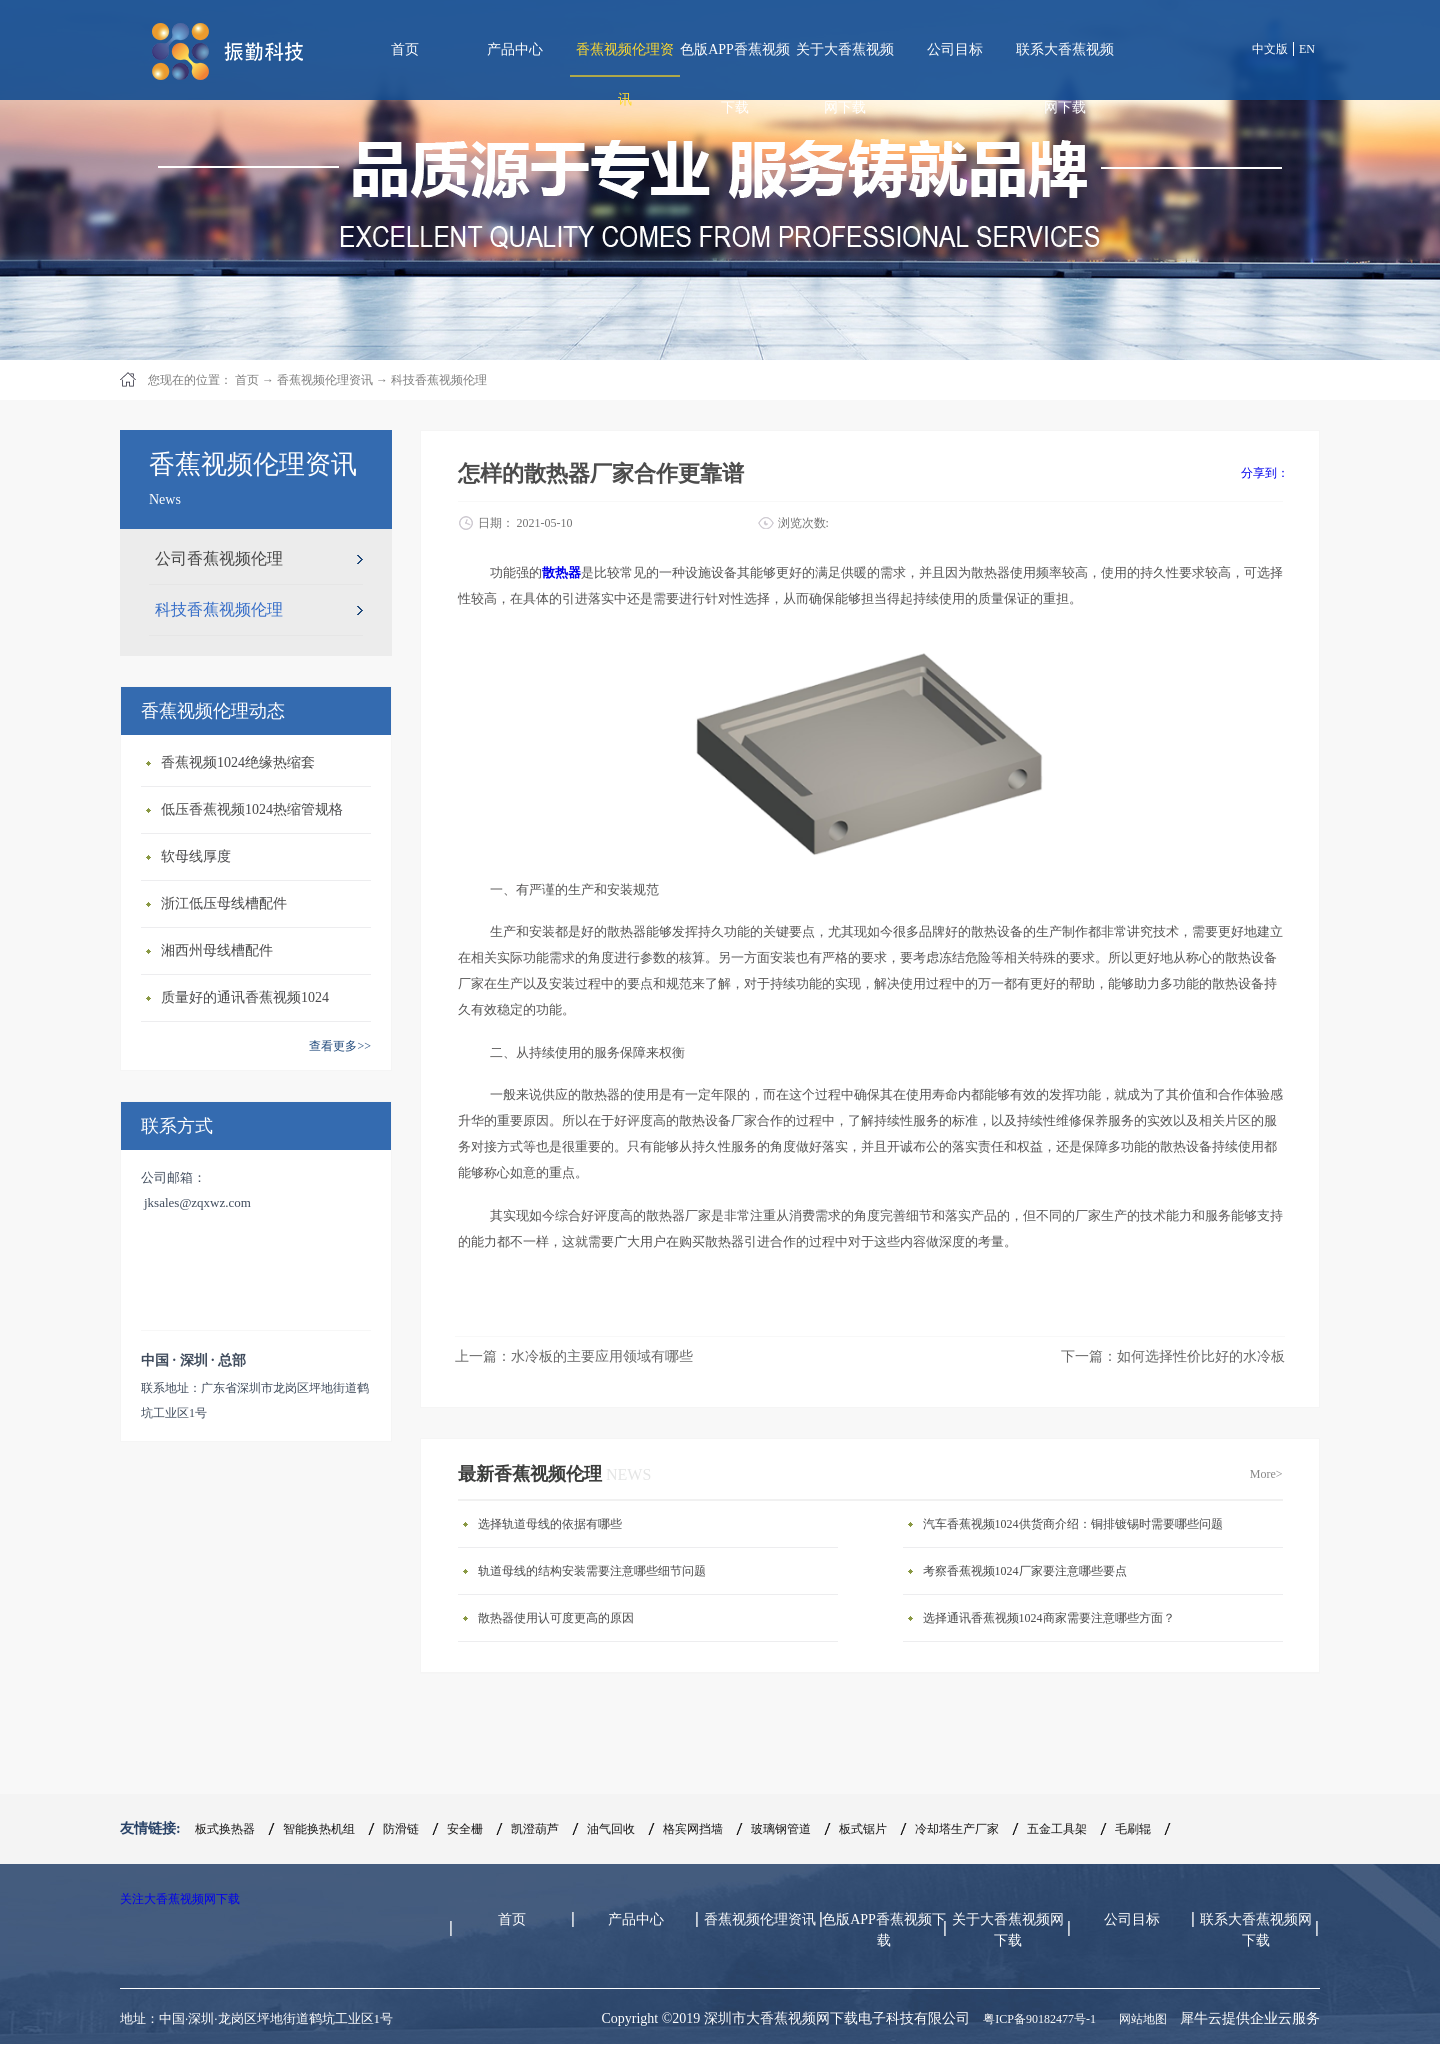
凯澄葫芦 (535, 1829)
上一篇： (574, 1356)
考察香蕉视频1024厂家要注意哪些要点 (1025, 1571)
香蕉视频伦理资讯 (325, 380)
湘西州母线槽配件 (217, 950)
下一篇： (1173, 1356)
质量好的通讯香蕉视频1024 (245, 997)
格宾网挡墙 (693, 1829)
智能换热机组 (319, 1829)
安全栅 (465, 1829)
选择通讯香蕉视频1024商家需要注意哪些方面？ (1049, 1618)
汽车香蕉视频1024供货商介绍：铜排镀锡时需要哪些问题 (1073, 1524)
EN (1307, 49)
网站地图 (1140, 2019)
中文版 (1270, 49)
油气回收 (611, 1829)
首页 (405, 49)
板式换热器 (225, 1829)
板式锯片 (863, 1829)
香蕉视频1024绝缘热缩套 (238, 762)
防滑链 (401, 1829)
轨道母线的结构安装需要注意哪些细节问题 (592, 1571)
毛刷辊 (1133, 1829)
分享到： (1265, 473)
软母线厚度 (196, 856)
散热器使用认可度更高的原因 (556, 1618)
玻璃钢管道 (781, 1829)
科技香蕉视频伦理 (439, 380)
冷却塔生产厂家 (957, 1829)
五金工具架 (1057, 1829)
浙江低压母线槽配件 (224, 903)
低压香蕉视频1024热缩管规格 (252, 809)
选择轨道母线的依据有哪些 (550, 1524)
